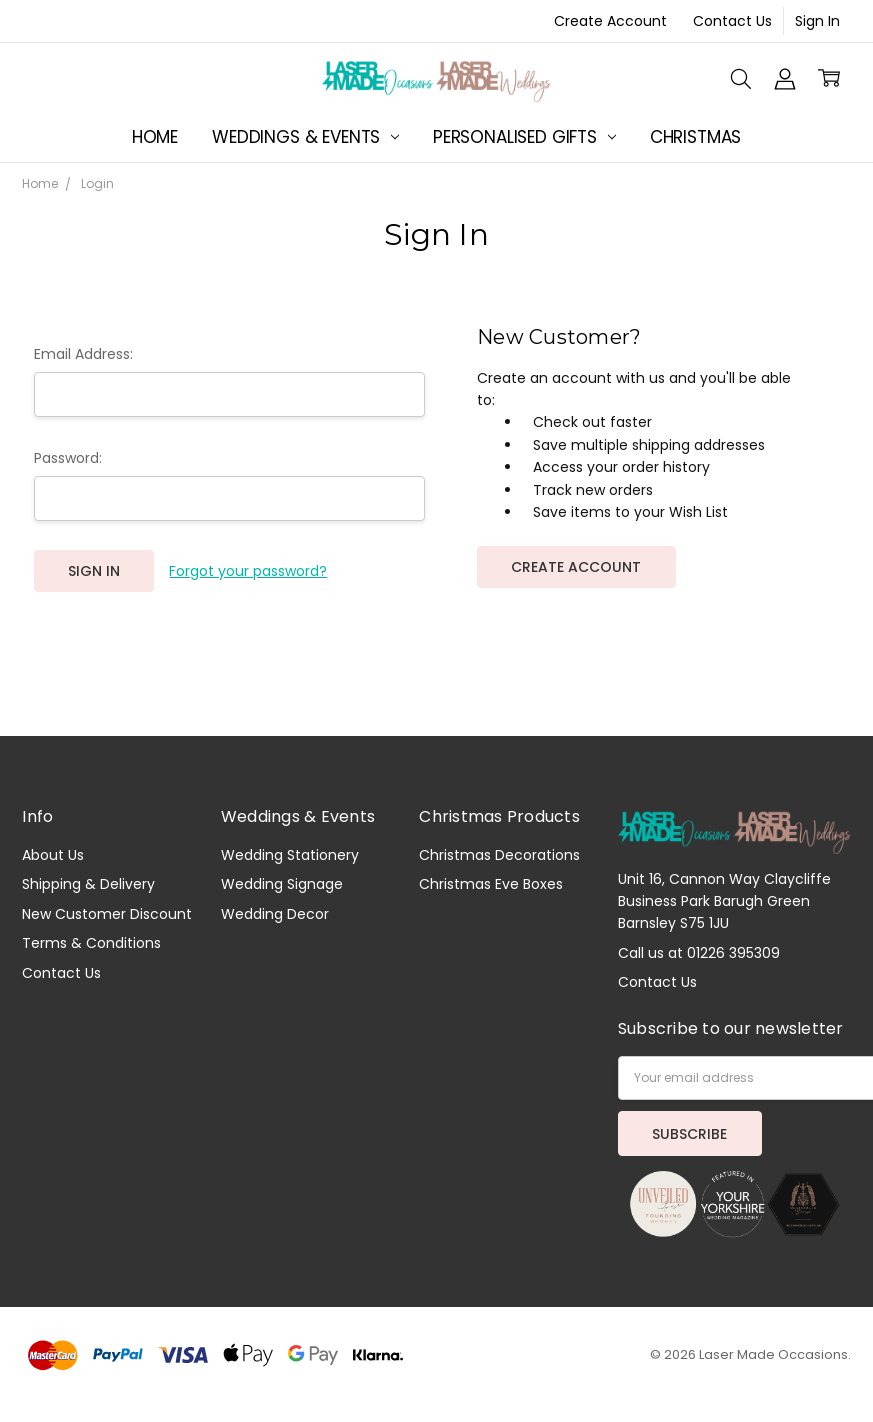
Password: (68, 458)
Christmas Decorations (499, 855)
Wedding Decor (275, 914)
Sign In (817, 21)
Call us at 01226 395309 (699, 953)
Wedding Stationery (290, 855)
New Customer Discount (107, 914)
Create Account (610, 21)
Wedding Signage (282, 884)
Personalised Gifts (524, 137)
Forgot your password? (248, 571)
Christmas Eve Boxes (491, 884)
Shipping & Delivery (88, 884)
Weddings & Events (305, 137)
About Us (53, 855)
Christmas (695, 137)
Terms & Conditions (91, 943)
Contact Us (732, 21)
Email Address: (83, 354)
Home (155, 137)
